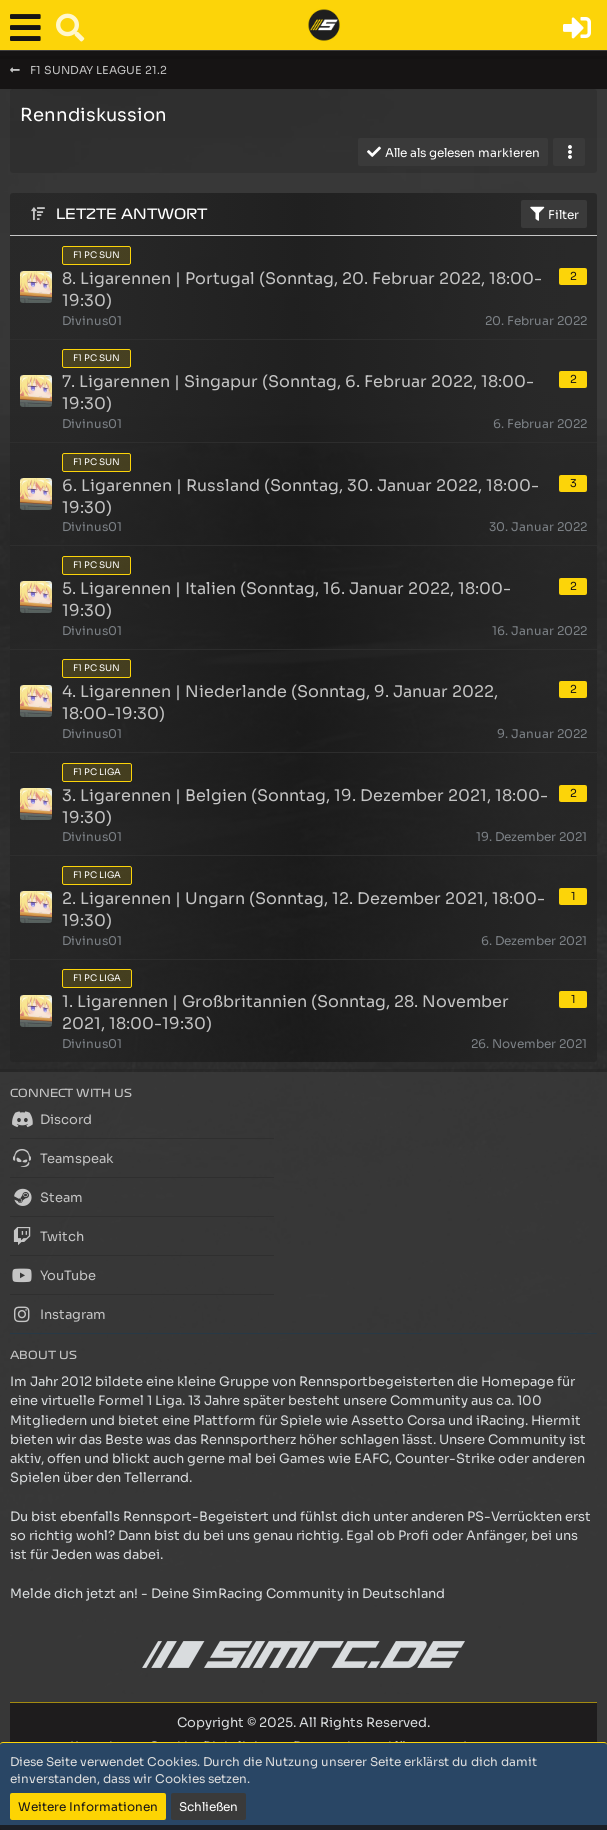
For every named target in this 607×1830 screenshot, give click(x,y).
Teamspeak (61, 1158)
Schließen (208, 1806)
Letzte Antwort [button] (131, 214)
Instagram (58, 1314)
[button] (30, 28)
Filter (554, 214)
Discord (51, 1119)
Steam (46, 1197)
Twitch (47, 1236)
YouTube (53, 1275)
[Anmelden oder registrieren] (577, 28)
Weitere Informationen (88, 1806)
